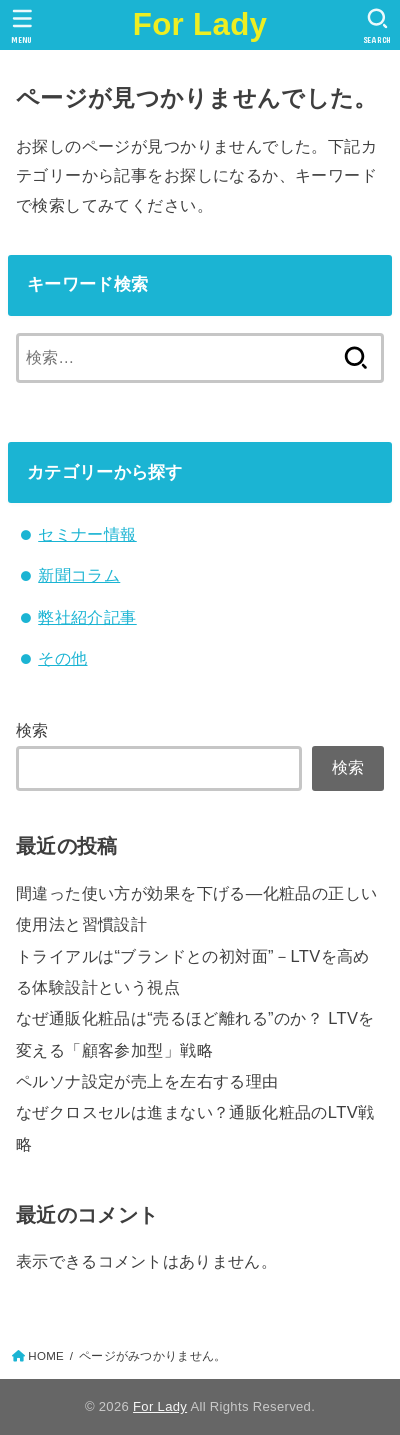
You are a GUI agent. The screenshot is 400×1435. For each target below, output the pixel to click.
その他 (62, 658)
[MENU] (22, 26)
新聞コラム (79, 575)
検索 (32, 730)
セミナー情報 (87, 534)
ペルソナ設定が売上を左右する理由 (147, 1081)
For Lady (200, 24)
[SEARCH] (377, 26)
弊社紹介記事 (87, 617)
